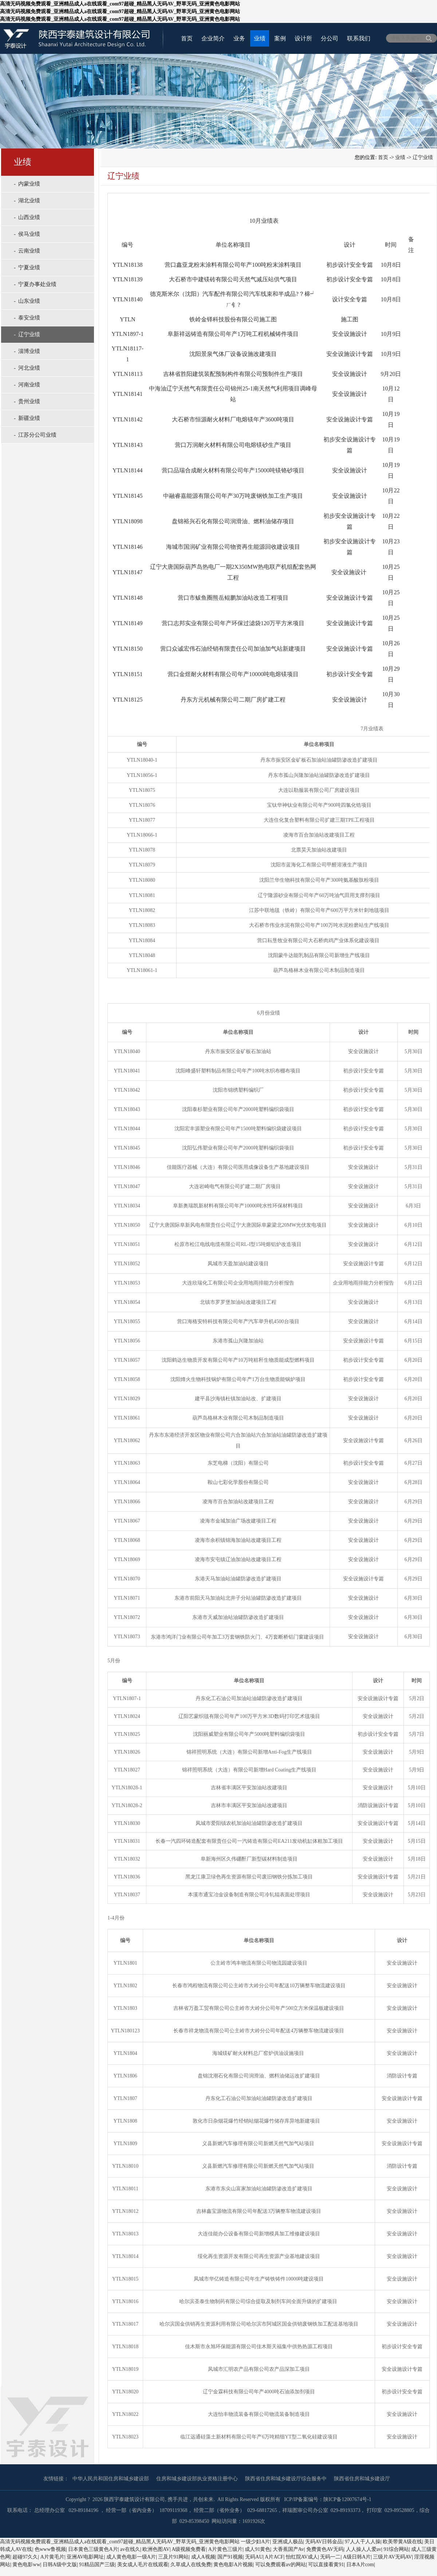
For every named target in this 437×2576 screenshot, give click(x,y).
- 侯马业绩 (27, 234)
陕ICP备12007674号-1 (347, 2499)
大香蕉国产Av (288, 2549)
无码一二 (330, 2557)
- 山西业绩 (27, 217)
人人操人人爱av (363, 2549)
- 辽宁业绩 (27, 334)
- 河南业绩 (27, 385)
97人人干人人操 (363, 2541)
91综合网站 (396, 2549)
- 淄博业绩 (27, 351)
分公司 (329, 38)
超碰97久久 (25, 2557)
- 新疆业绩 (27, 418)
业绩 (259, 38)
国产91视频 (230, 2557)
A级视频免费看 (189, 2549)
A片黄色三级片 (225, 2549)
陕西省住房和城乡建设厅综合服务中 (286, 2478)
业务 (239, 38)
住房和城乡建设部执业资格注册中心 (197, 2478)
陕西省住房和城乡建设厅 (362, 2478)
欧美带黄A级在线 (402, 2541)
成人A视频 (203, 2557)
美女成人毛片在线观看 (142, 2564)
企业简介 (213, 38)
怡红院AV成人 (302, 2557)
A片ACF (274, 2557)
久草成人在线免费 (190, 2564)
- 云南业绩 (27, 251)
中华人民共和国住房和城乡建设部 (110, 2478)
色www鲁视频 (50, 2549)
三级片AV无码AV (392, 2557)
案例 (280, 38)
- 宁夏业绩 (27, 267)
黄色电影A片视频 (233, 2564)
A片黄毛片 (52, 2557)
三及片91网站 (173, 2557)
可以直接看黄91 (326, 2564)
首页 (187, 38)
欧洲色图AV (155, 2549)
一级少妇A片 (255, 2541)
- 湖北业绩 (27, 200)
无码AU (254, 2557)
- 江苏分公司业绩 (35, 435)
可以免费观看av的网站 (280, 2564)
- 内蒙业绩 (27, 184)
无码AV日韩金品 (323, 2541)
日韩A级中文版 (60, 2564)
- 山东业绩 (27, 301)
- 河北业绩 (27, 368)
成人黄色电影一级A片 (131, 2557)
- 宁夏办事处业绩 (35, 284)
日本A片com (360, 2564)
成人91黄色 (257, 2549)
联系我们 (358, 38)
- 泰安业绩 (27, 318)
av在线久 (130, 2549)
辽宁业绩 (423, 157)
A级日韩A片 (357, 2557)
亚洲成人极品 (287, 2541)
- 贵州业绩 (27, 401)
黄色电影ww (26, 2564)
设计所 (303, 38)
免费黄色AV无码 (324, 2549)
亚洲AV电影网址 (85, 2557)
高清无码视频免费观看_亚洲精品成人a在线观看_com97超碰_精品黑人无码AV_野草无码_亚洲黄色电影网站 (120, 2541)
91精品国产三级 (97, 2564)
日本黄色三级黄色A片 (93, 2549)
